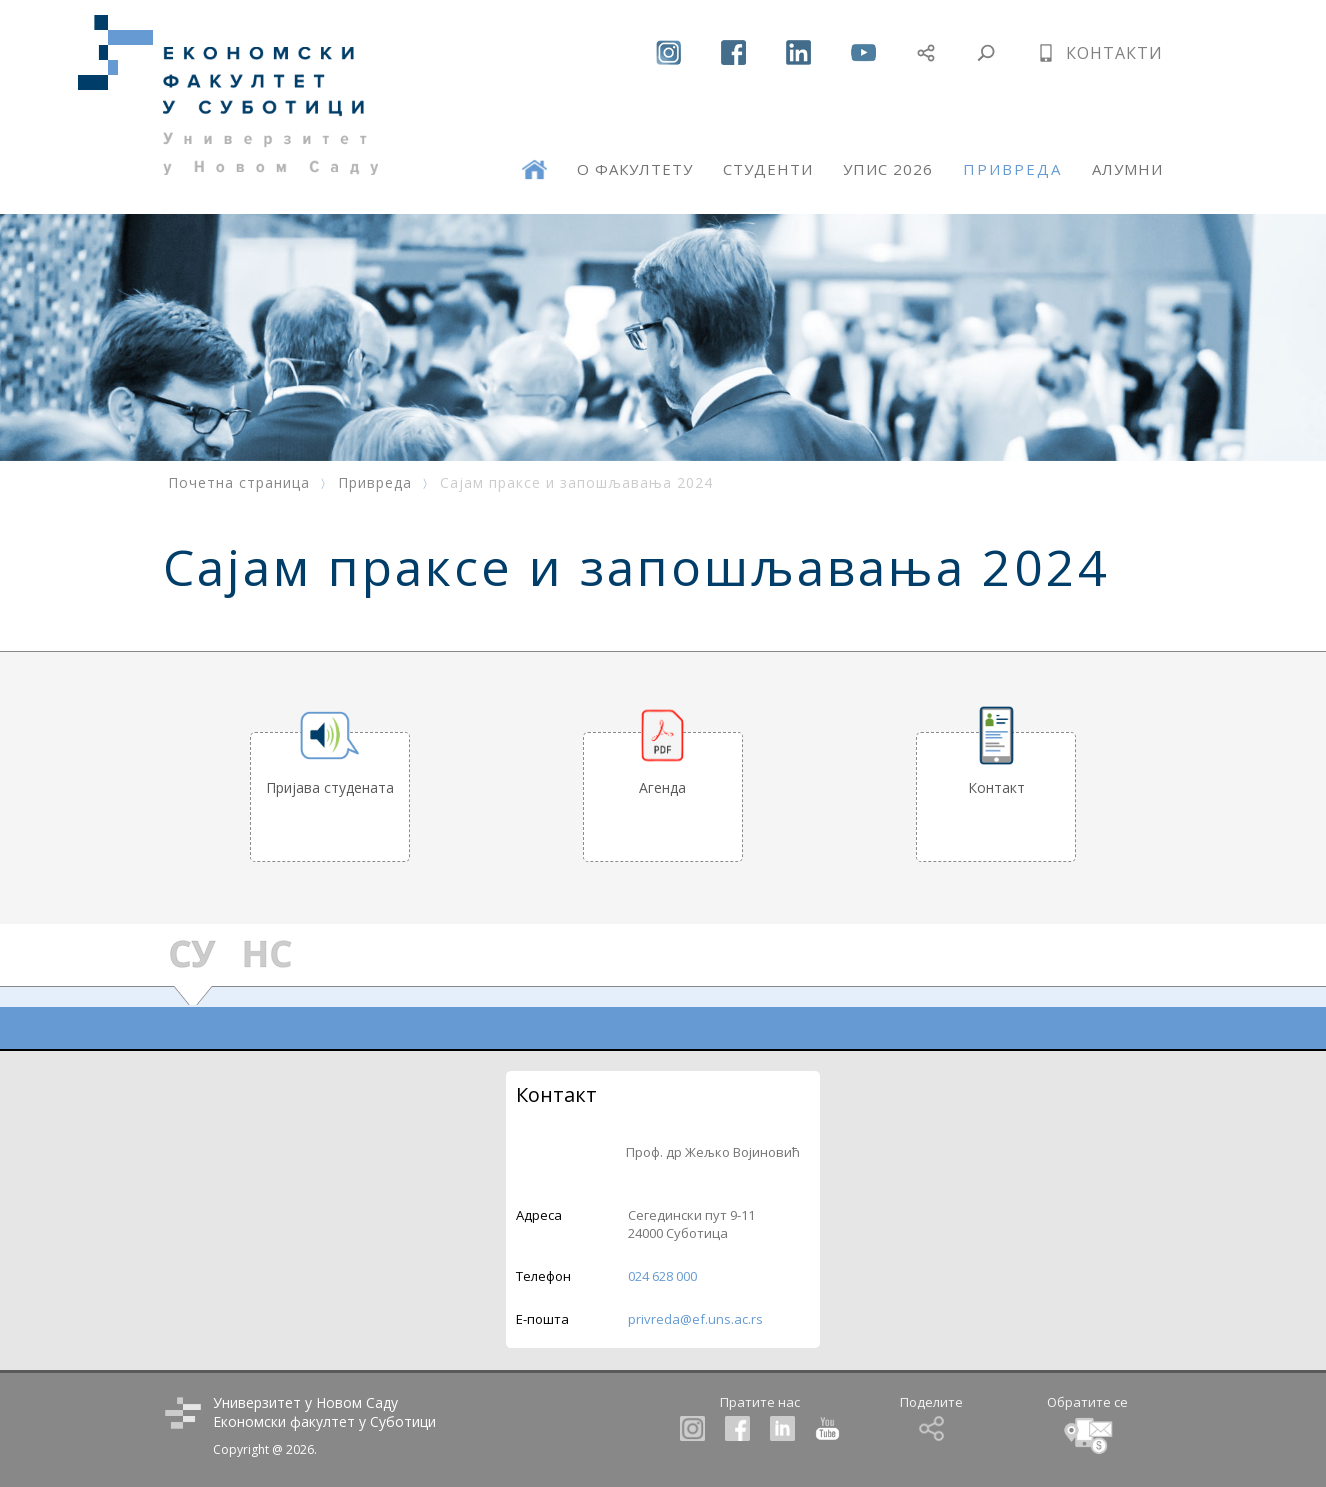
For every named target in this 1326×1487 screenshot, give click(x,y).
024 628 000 (662, 1276)
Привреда (375, 482)
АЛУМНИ (1127, 169)
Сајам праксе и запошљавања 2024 (576, 482)
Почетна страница (239, 482)
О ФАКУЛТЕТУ (635, 169)
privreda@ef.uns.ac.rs (695, 1319)
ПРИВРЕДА (1012, 169)
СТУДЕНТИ (768, 169)
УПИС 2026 (888, 169)
